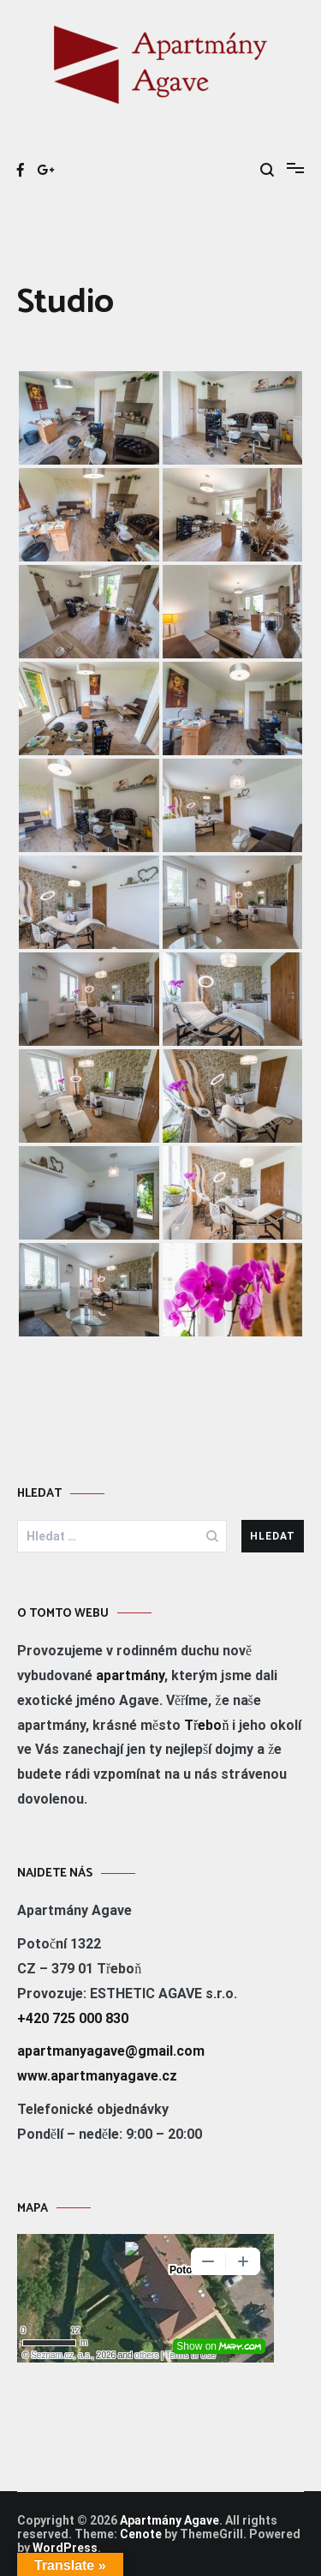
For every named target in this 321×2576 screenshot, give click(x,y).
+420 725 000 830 (72, 2018)
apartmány (130, 1675)
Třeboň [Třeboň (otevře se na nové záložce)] (206, 1725)
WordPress (65, 2548)
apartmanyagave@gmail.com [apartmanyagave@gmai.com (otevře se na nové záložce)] (111, 2051)
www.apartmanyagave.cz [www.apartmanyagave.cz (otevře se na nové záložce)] (97, 2076)
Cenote (141, 2534)
